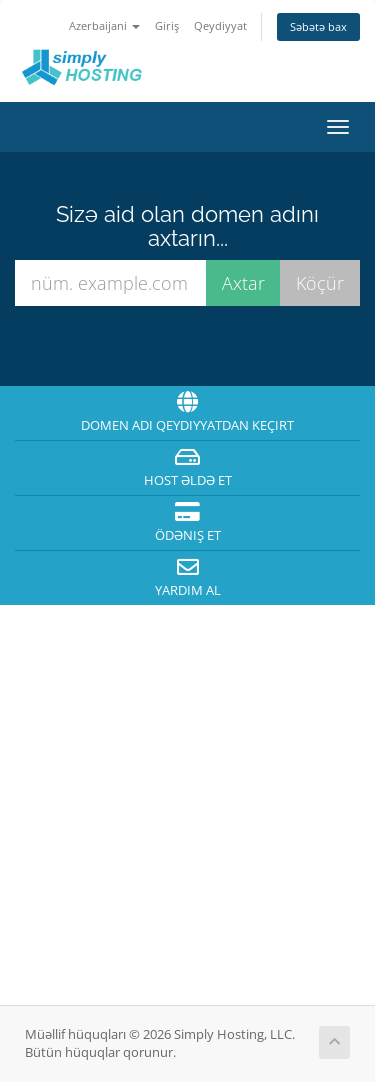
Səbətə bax (318, 26)
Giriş (167, 25)
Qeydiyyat (220, 25)
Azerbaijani (104, 25)
